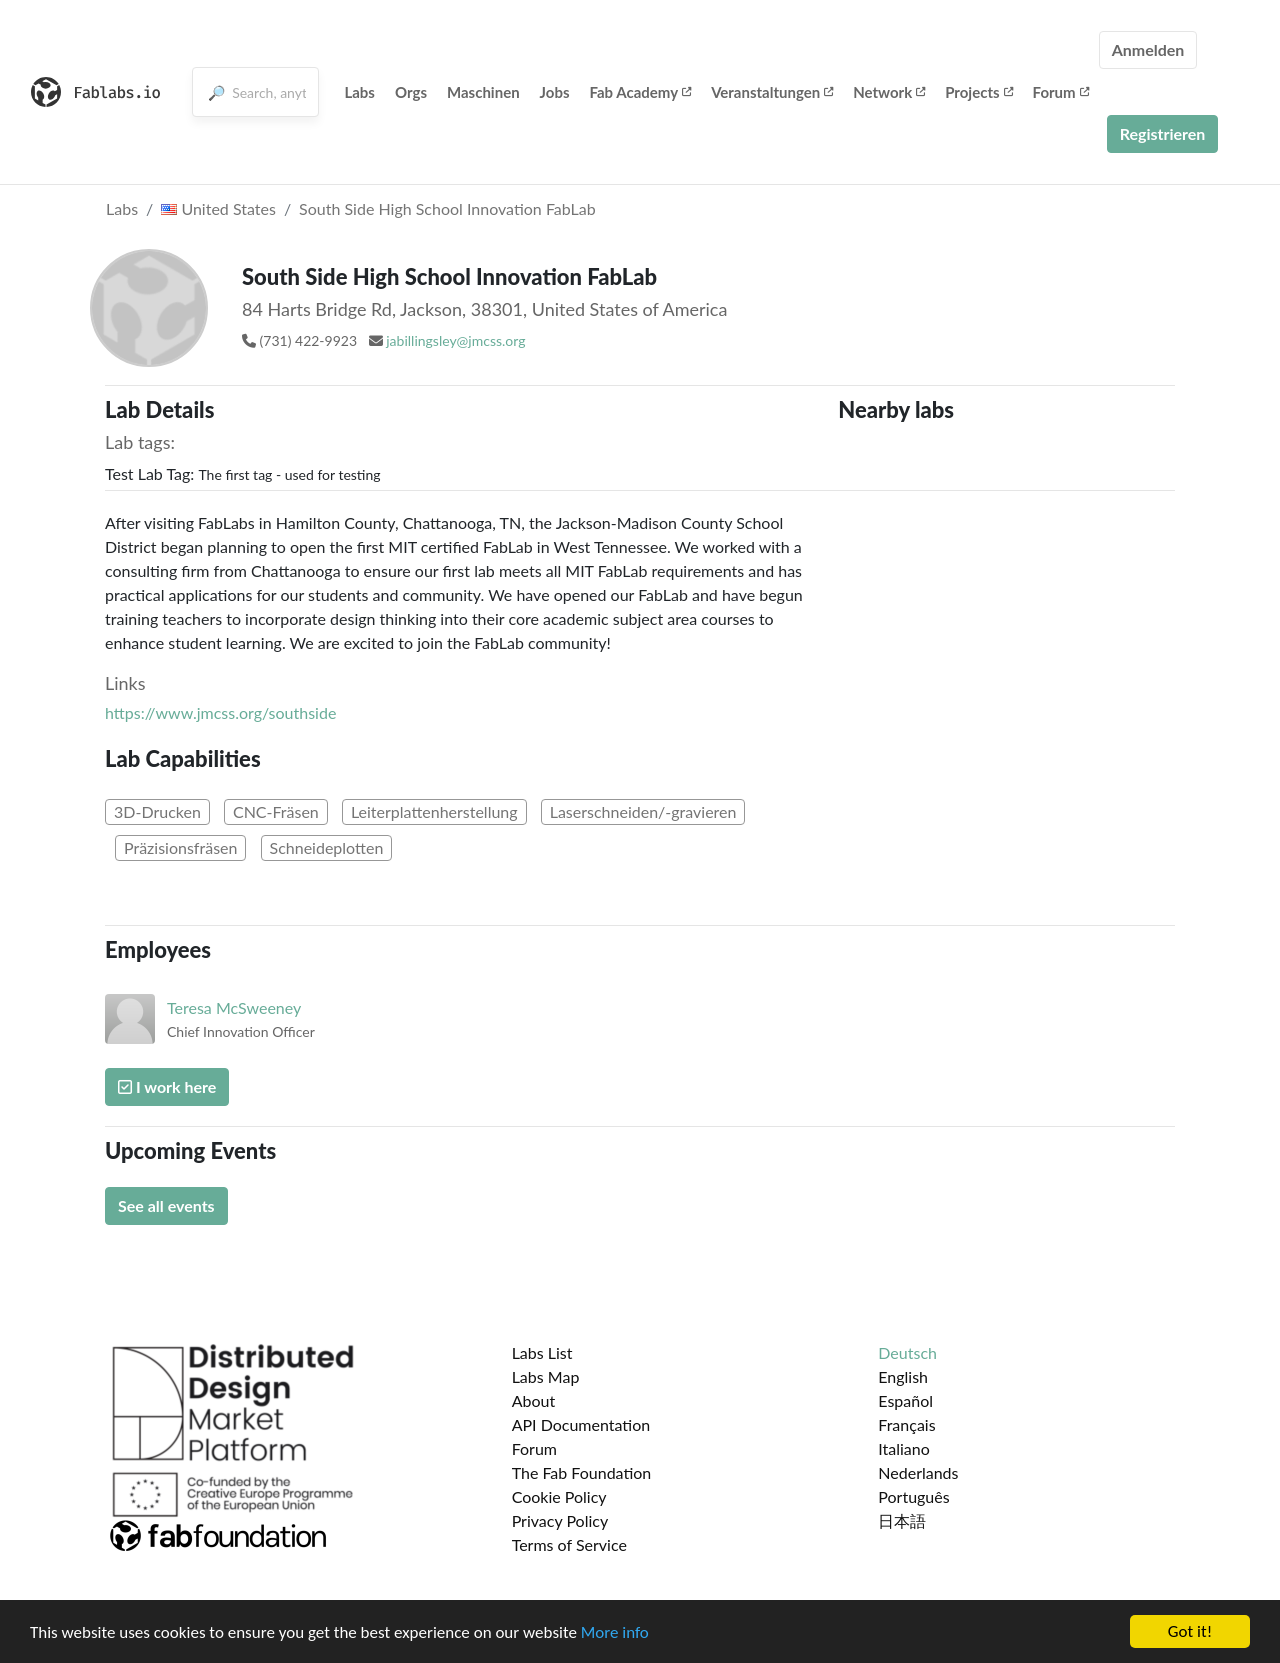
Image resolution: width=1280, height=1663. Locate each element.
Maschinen (483, 92)
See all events (166, 1205)
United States (218, 208)
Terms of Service (569, 1544)
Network (889, 92)
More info (615, 1632)
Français (906, 1424)
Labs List (542, 1352)
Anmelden (1148, 49)
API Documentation (581, 1424)
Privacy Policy (560, 1520)
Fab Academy (641, 92)
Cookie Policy (559, 1496)
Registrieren (1163, 133)
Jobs (555, 92)
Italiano (904, 1448)
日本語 (902, 1520)
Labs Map (546, 1376)
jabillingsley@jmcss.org (455, 340)
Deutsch (907, 1352)
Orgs (411, 92)
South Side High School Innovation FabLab (447, 208)
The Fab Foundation (582, 1472)
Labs (359, 92)
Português (913, 1496)
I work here (167, 1086)
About (534, 1400)
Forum (1061, 92)
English (903, 1376)
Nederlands (918, 1472)
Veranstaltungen (772, 92)
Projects (978, 92)
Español (905, 1400)
